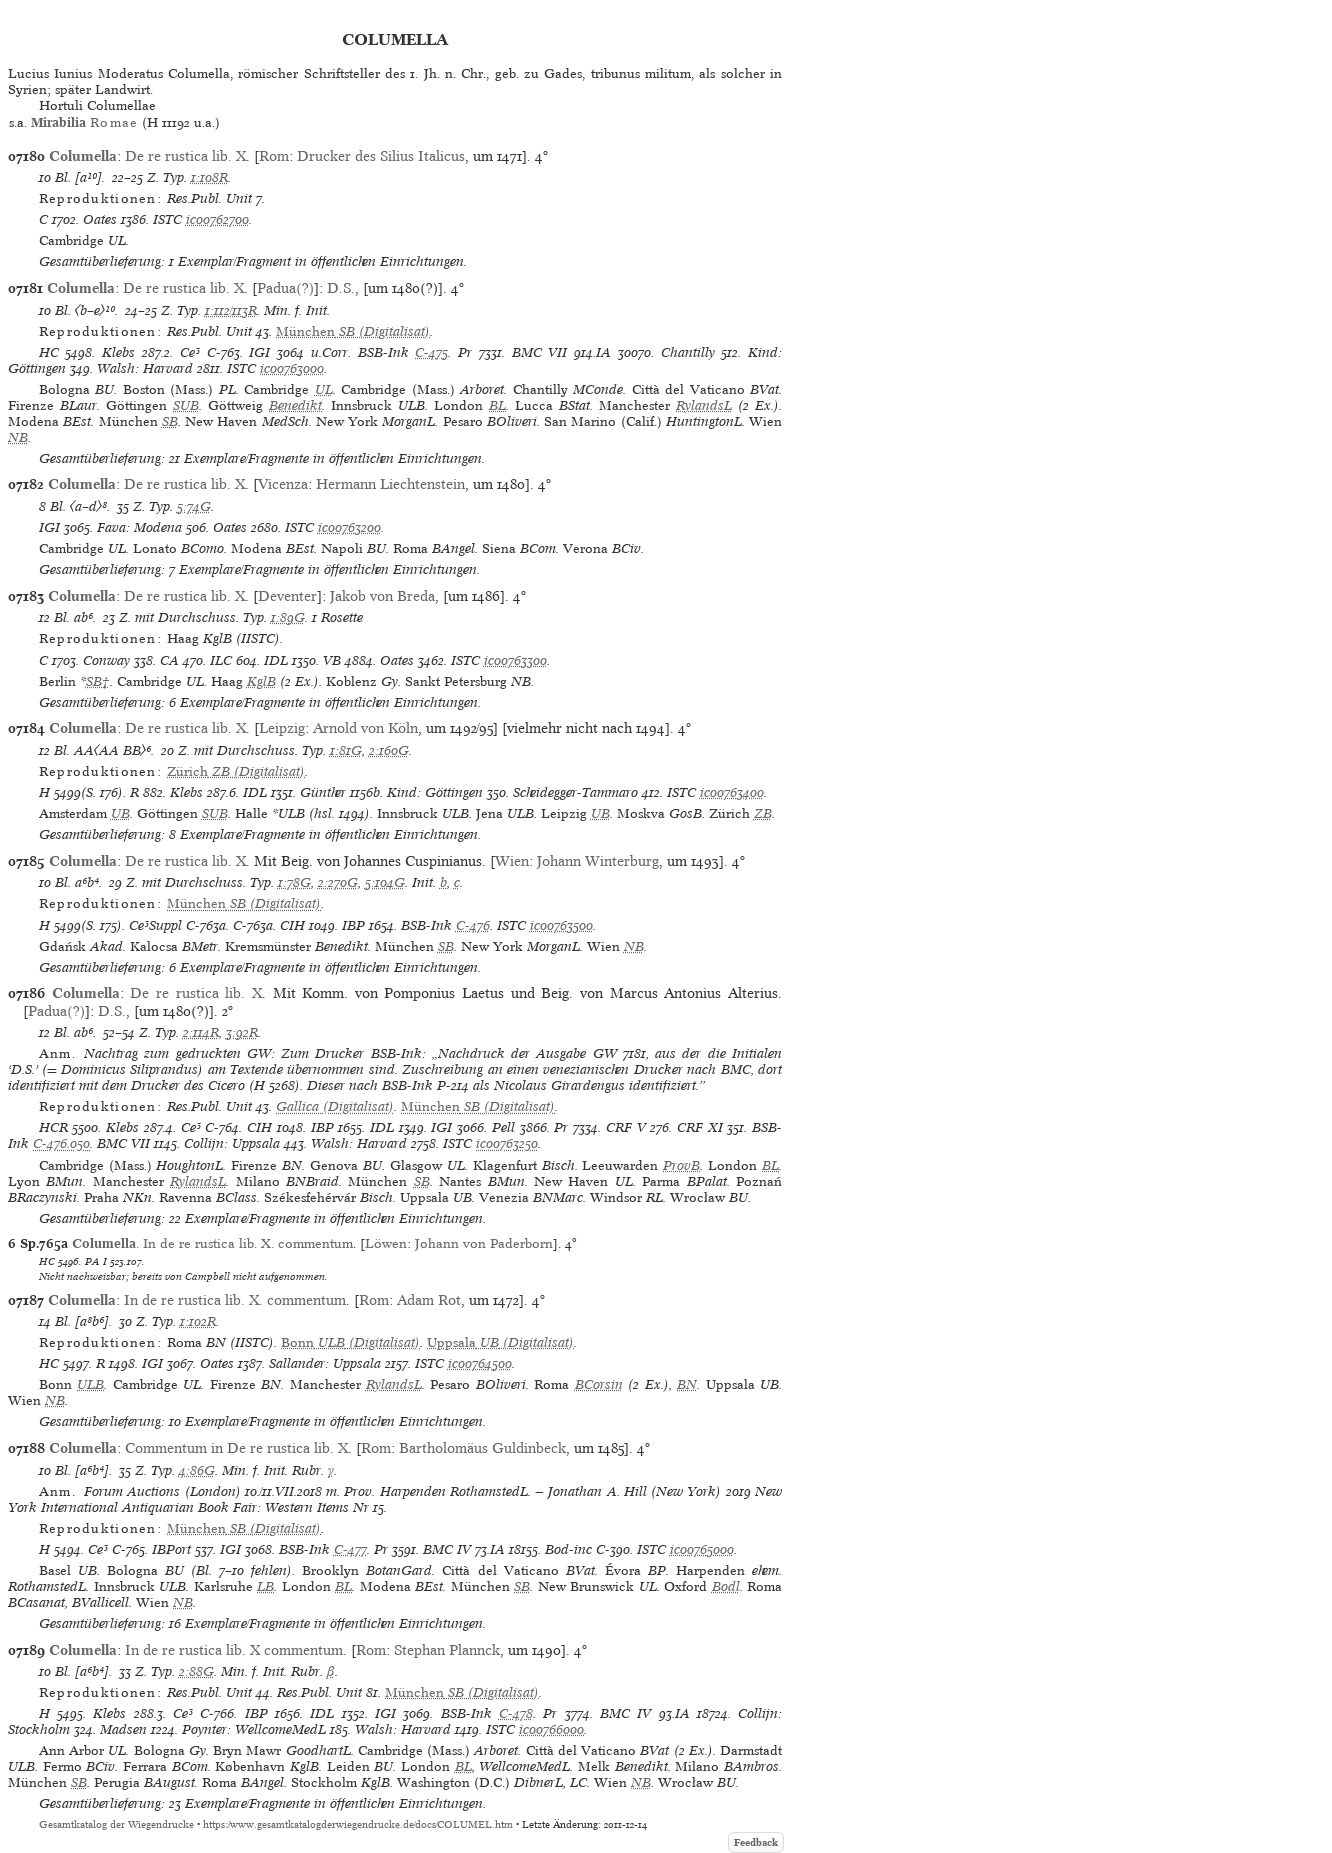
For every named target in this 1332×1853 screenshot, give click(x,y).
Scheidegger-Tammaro (575, 792)
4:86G (197, 1470)
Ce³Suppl (155, 925)
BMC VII (540, 352)
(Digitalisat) (353, 331)
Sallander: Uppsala (325, 1363)
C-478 (516, 1713)
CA (169, 660)
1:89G (288, 617)
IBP (353, 925)
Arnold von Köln (365, 728)
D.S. (341, 288)
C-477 (350, 1549)
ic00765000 (702, 1549)
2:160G (389, 750)
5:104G (385, 882)
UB (120, 813)
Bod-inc (568, 1549)
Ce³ (190, 352)
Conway (106, 660)
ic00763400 (732, 792)
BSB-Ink (383, 352)
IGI (259, 352)
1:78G (294, 882)
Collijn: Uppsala (232, 1143)
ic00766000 (551, 1729)
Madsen (123, 1729)
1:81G (346, 750)
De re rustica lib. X (185, 156)
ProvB (681, 1165)
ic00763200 (349, 527)
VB (332, 660)
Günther (323, 792)
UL (324, 389)
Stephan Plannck (447, 1650)
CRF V (626, 1127)
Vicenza (283, 484)
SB (170, 421)
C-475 (431, 352)
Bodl (726, 1586)
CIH (292, 925)
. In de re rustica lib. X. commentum (212, 1243)
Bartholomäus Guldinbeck (482, 1448)
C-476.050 (61, 1143)
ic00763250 (507, 1143)
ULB (90, 1384)
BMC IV (447, 1549)
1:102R (198, 1321)
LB (265, 1586)
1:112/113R (231, 310)
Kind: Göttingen (435, 792)
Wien (512, 861)
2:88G (196, 1671)
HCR (53, 1127)
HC (49, 352)
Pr (465, 352)
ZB (763, 813)
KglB (261, 681)
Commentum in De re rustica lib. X (236, 1448)
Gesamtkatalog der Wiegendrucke (116, 1824)
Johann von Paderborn (484, 1243)
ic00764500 (480, 1363)
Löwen (386, 1243)
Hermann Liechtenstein (390, 484)
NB (18, 437)
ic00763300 (515, 660)
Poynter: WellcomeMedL (254, 1729)
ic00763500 (561, 925)
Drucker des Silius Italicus (381, 156)
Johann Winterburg (598, 861)
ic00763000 (292, 368)
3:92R (242, 1032)
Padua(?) (285, 288)
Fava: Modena (139, 527)
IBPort (171, 1549)
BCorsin (599, 1384)
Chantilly (688, 352)
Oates (100, 219)
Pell (503, 1127)
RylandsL (704, 405)
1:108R (209, 177)
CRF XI (700, 1127)
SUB (186, 405)
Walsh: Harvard (145, 368)
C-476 (473, 925)
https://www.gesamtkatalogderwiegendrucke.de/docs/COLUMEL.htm (358, 1824)
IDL (276, 660)
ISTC (167, 219)
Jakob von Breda (382, 596)
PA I (96, 1261)
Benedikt (295, 405)
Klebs (118, 352)
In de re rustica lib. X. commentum (235, 1300)
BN (687, 1384)
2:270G (338, 882)
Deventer (287, 596)
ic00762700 (217, 219)
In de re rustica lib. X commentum (234, 1650)
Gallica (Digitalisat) (335, 1106)
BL (497, 405)
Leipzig (282, 728)
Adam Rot (429, 1300)
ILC (221, 660)
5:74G (194, 506)
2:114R (201, 1032)
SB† (98, 681)
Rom (274, 156)
